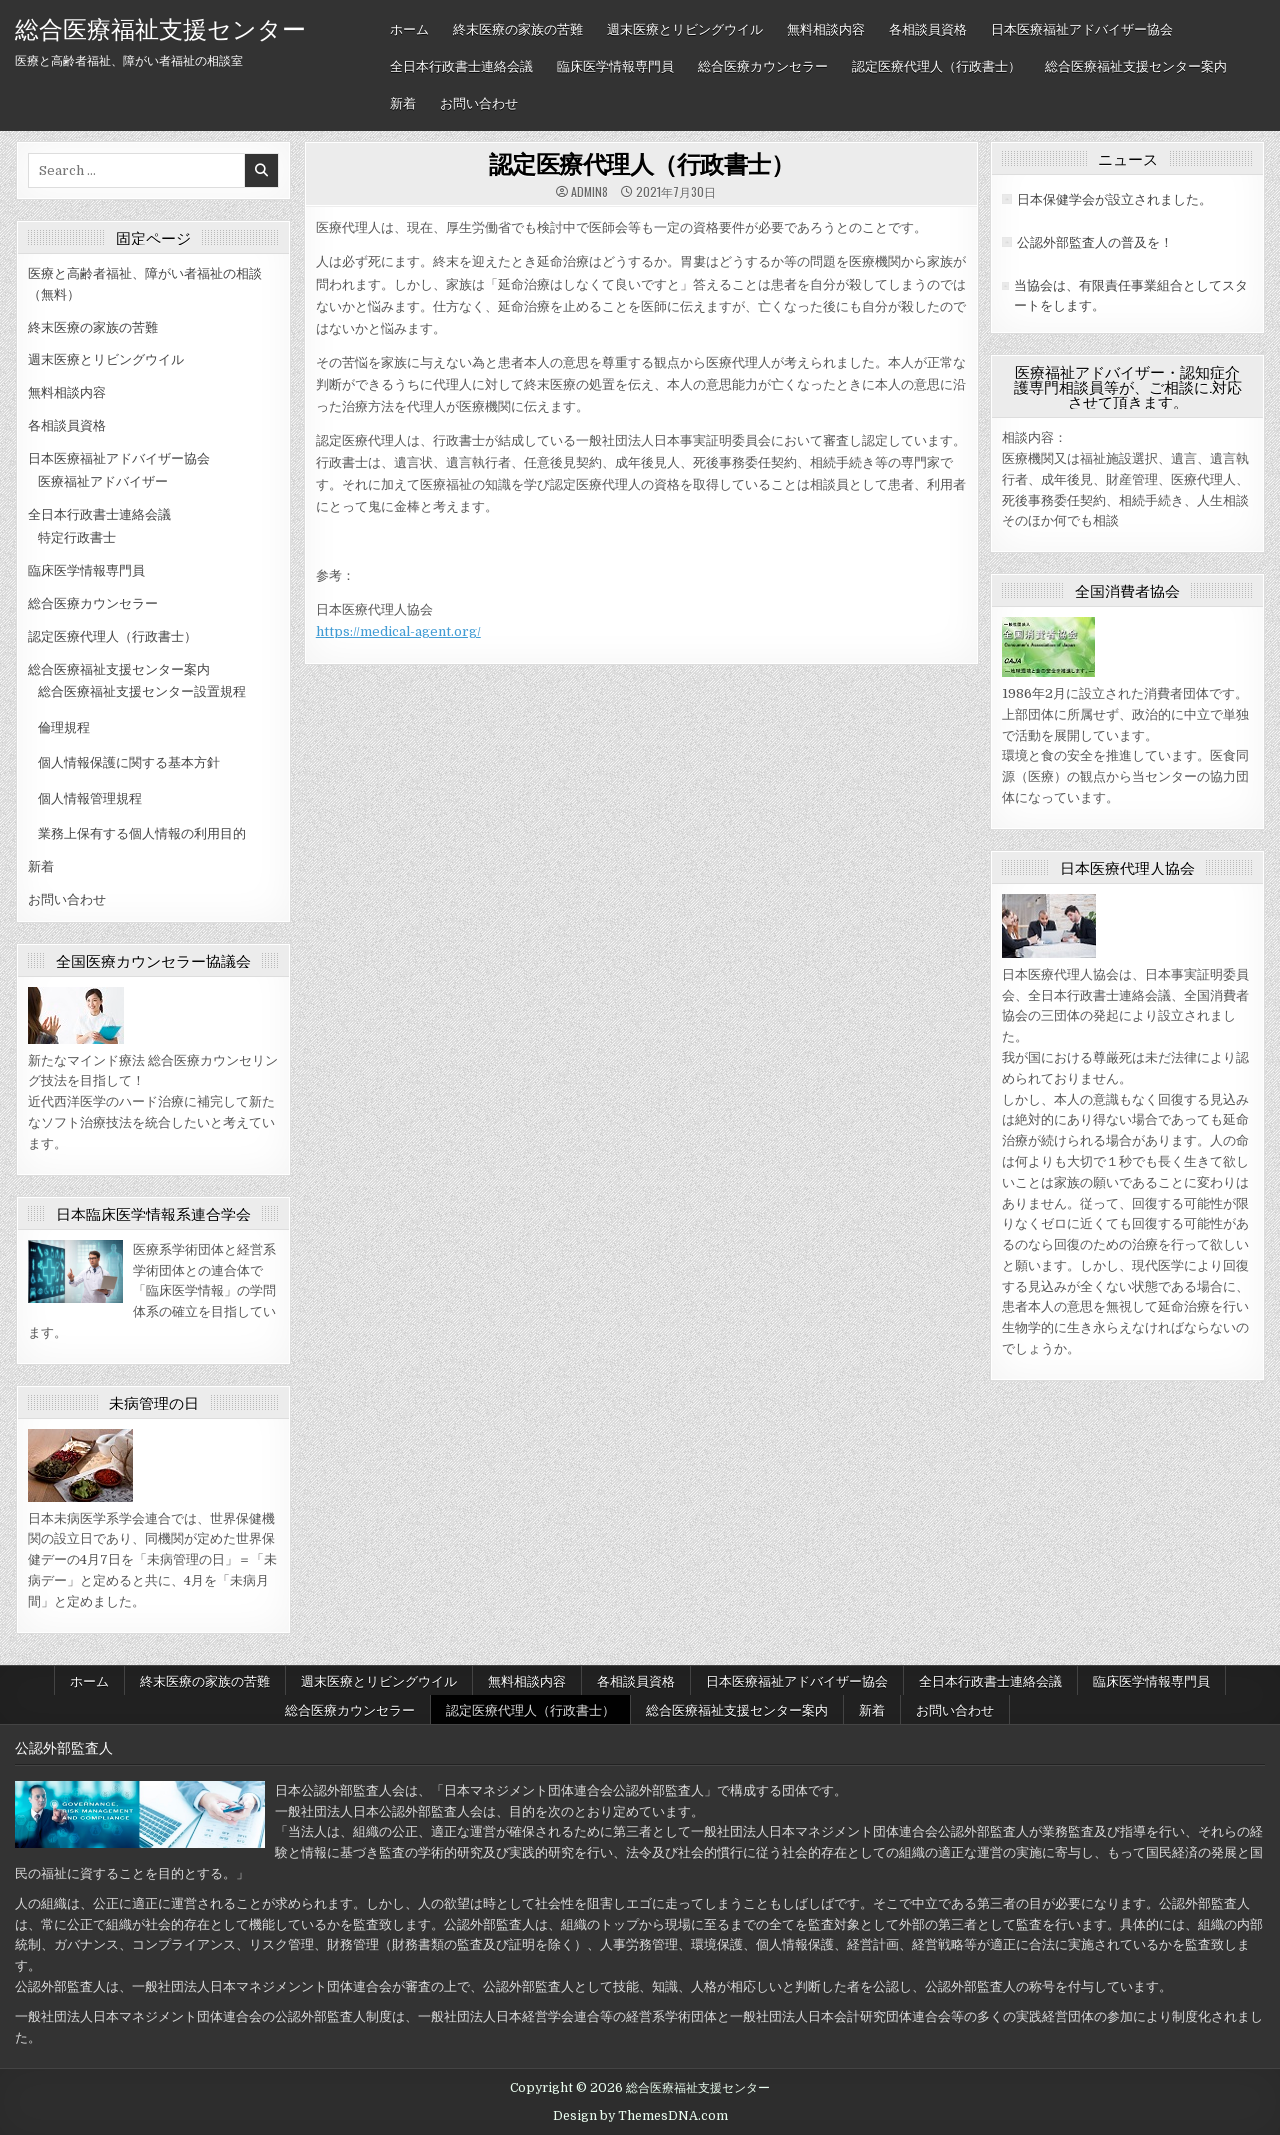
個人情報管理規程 (90, 798)
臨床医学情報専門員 (615, 65)
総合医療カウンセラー (763, 65)
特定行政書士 (77, 537)
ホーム (409, 28)
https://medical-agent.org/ (398, 631)
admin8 (589, 192)
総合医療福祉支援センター (160, 27)
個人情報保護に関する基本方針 (129, 762)
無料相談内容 (826, 28)
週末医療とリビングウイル (685, 28)
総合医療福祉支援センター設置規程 (142, 691)
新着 (403, 102)
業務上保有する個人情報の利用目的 (142, 833)
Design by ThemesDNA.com (640, 2116)
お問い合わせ (479, 102)
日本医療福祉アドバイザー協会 (1082, 28)
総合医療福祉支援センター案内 (1136, 65)
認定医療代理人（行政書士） (936, 65)
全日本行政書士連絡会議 (461, 65)
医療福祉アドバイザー (103, 481)
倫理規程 (64, 727)
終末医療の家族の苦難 (518, 28)
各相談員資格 (928, 28)
